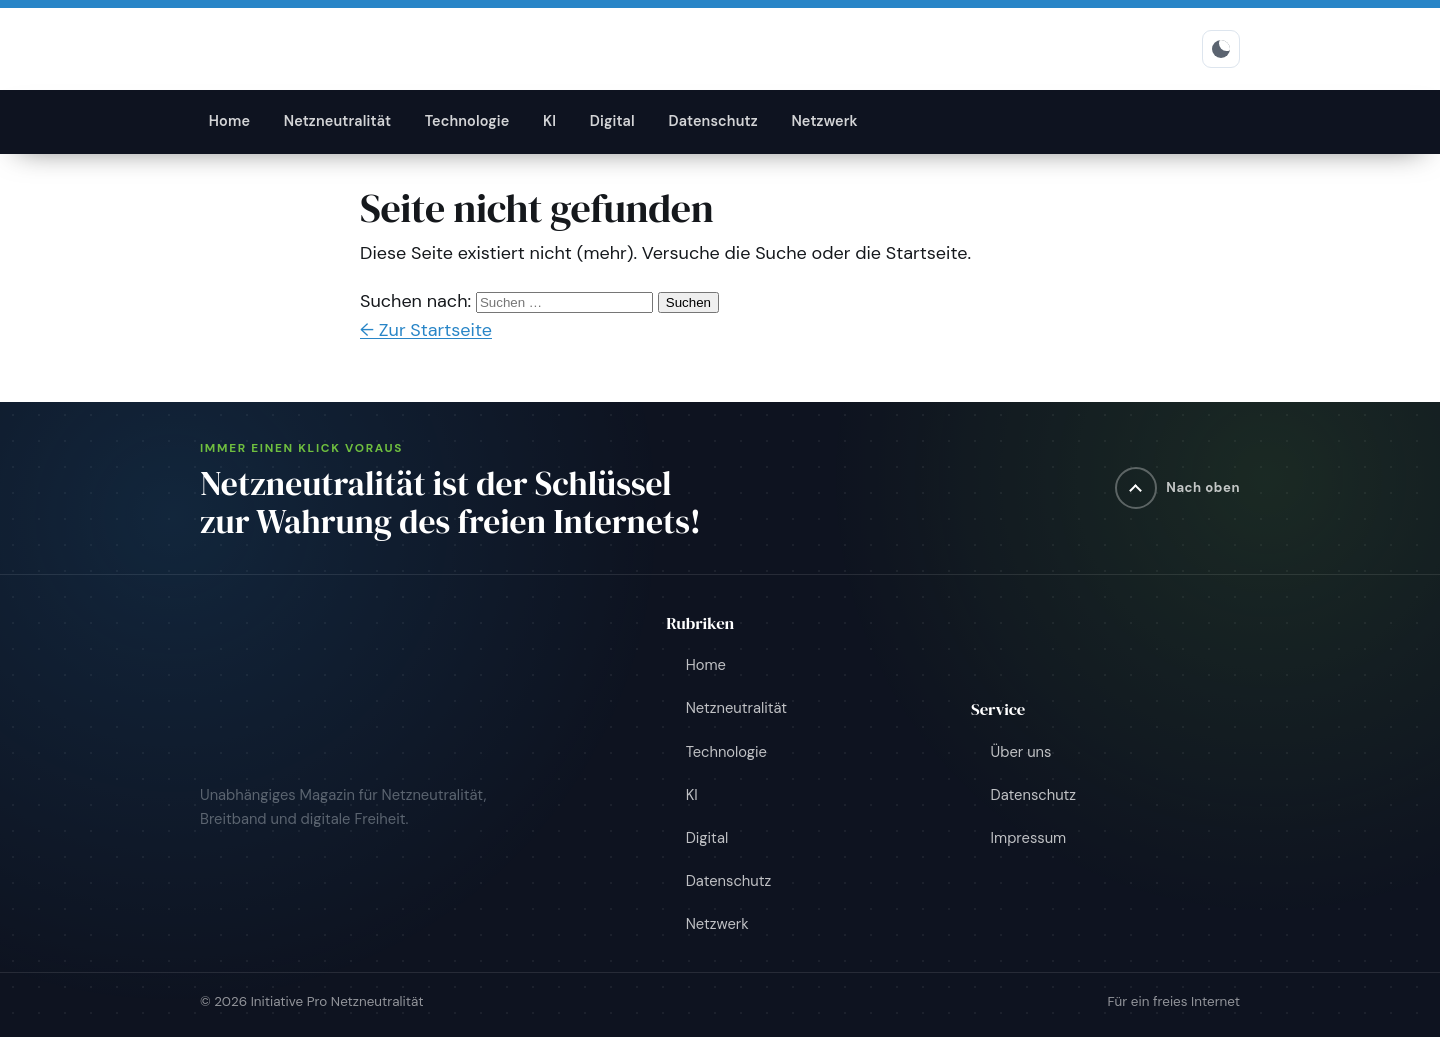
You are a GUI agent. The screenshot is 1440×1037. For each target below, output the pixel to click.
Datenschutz (712, 121)
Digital (612, 121)
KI (549, 121)
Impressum (1029, 838)
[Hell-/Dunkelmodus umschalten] (1221, 49)
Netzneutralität (338, 121)
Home (229, 121)
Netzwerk (824, 121)
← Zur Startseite (426, 330)
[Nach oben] (1177, 488)
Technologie (467, 121)
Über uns (1021, 752)
